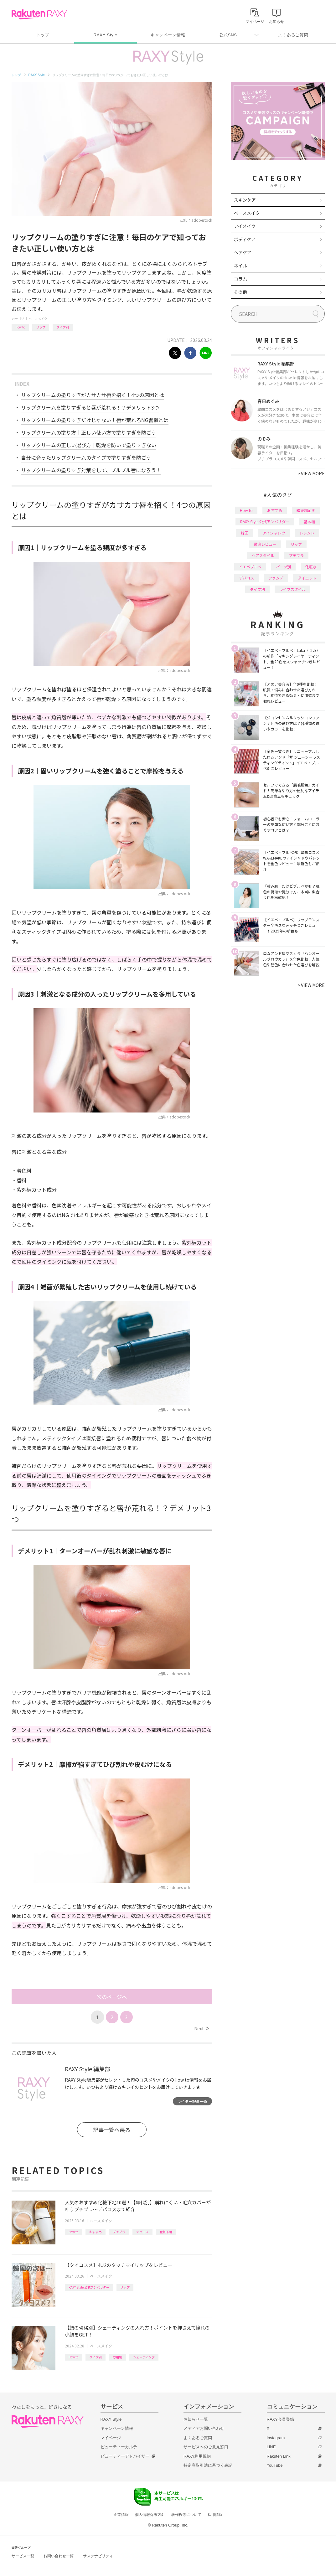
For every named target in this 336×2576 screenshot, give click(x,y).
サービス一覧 (23, 2556)
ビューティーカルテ (119, 2446)
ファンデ (275, 578)
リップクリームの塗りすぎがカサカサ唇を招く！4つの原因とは (92, 395)
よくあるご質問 (293, 35)
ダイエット (307, 578)
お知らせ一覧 (196, 2419)
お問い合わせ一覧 (59, 2556)
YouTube (275, 2465)
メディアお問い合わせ (204, 2428)
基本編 (309, 521)
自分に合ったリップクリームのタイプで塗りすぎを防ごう (86, 457)
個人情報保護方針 (150, 2514)
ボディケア (245, 239)
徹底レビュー (265, 544)
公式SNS (228, 35)
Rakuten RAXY (39, 14)
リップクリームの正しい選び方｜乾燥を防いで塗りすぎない (88, 445)
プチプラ (119, 2231)
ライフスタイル (292, 589)
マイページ (111, 2437)
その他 (240, 292)
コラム (240, 279)
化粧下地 (166, 2231)
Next (201, 2028)
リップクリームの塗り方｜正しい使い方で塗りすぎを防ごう (88, 432)
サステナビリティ (98, 2556)
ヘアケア (242, 252)
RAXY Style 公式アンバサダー (89, 2287)
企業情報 (121, 2514)
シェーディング (144, 2357)
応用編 (117, 2357)
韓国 (244, 532)
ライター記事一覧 (192, 2101)
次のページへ (112, 1996)
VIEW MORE (311, 473)
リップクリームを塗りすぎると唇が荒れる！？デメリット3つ (90, 407)
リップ (40, 327)
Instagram (276, 2437)
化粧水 (311, 566)
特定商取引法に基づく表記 (208, 2465)
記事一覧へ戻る (111, 2130)
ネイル (240, 265)
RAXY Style (105, 35)
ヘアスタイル (263, 555)
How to (20, 327)
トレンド (306, 532)
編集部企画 (306, 510)
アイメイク (245, 226)
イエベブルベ (250, 566)
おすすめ (95, 2231)
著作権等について (186, 2514)
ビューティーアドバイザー (125, 2456)
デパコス (142, 2231)
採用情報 (215, 2514)
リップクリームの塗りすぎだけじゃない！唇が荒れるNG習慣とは (94, 420)
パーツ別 (283, 566)
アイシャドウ (274, 532)
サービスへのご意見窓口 (206, 2446)
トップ (42, 35)
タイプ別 (62, 327)
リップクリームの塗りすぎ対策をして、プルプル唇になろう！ (91, 470)
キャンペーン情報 (168, 35)
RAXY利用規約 (197, 2456)
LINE (271, 2446)
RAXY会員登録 (280, 2419)
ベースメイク (37, 318)
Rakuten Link (279, 2456)
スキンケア (245, 200)
